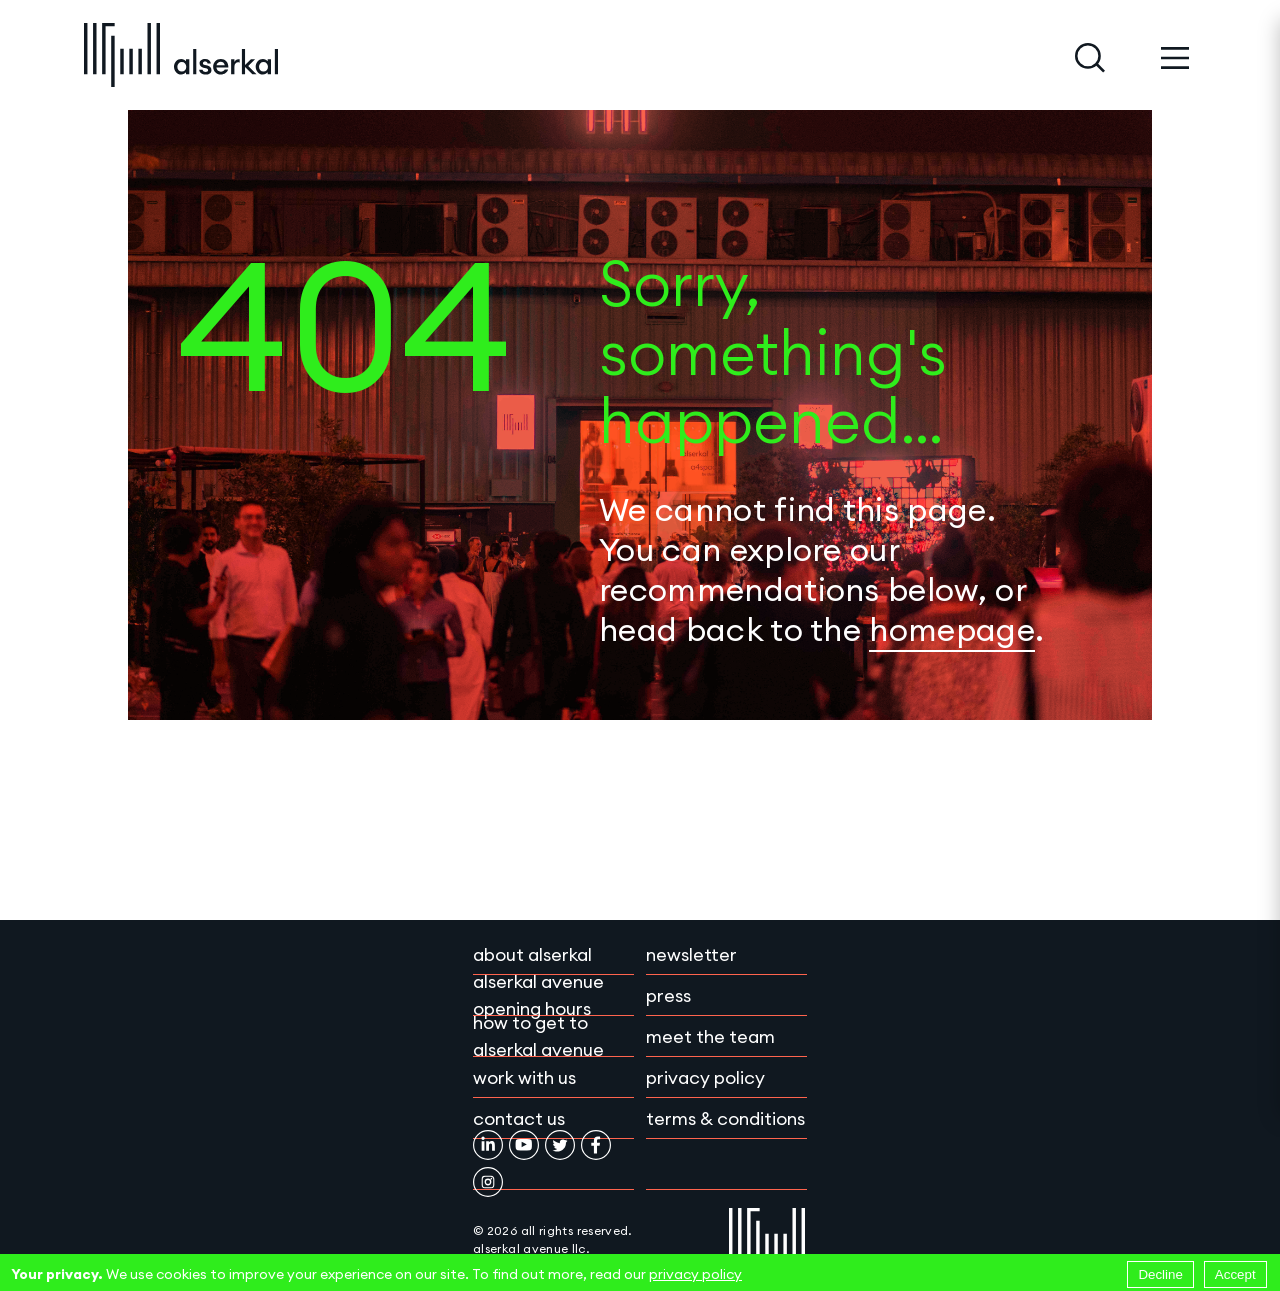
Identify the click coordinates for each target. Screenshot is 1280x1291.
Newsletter (691, 954)
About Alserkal (532, 954)
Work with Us (524, 1077)
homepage (952, 629)
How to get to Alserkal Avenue (538, 1036)
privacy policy (695, 1274)
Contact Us (519, 1118)
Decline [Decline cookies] (1160, 1274)
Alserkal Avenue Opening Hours (538, 995)
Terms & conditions (725, 1118)
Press (668, 995)
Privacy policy (705, 1077)
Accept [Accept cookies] (1235, 1274)
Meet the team (710, 1036)
